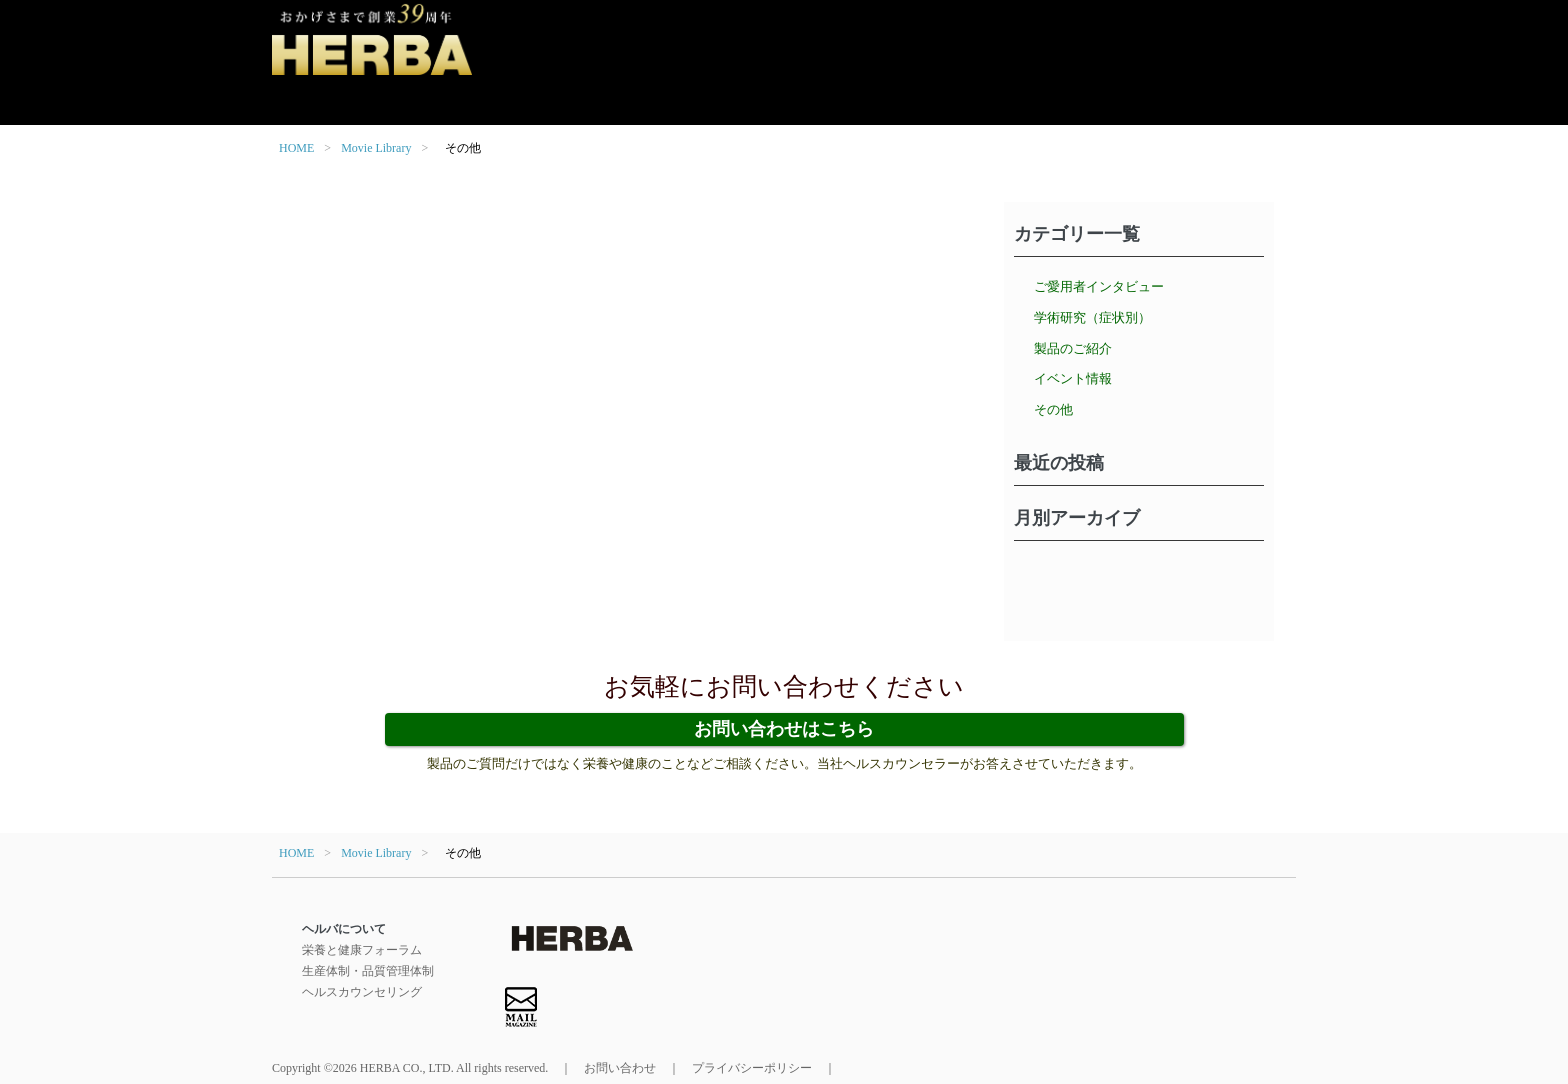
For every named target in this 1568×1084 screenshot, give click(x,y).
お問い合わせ (620, 1068)
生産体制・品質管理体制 (368, 971)
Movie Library (376, 148)
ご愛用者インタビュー (1099, 286)
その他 (1053, 409)
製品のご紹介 (1073, 348)
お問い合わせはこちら (784, 729)
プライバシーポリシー (752, 1068)
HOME (296, 148)
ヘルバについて (344, 929)
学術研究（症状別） (1092, 317)
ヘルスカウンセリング (362, 992)
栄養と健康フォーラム (362, 950)
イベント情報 (1073, 378)
